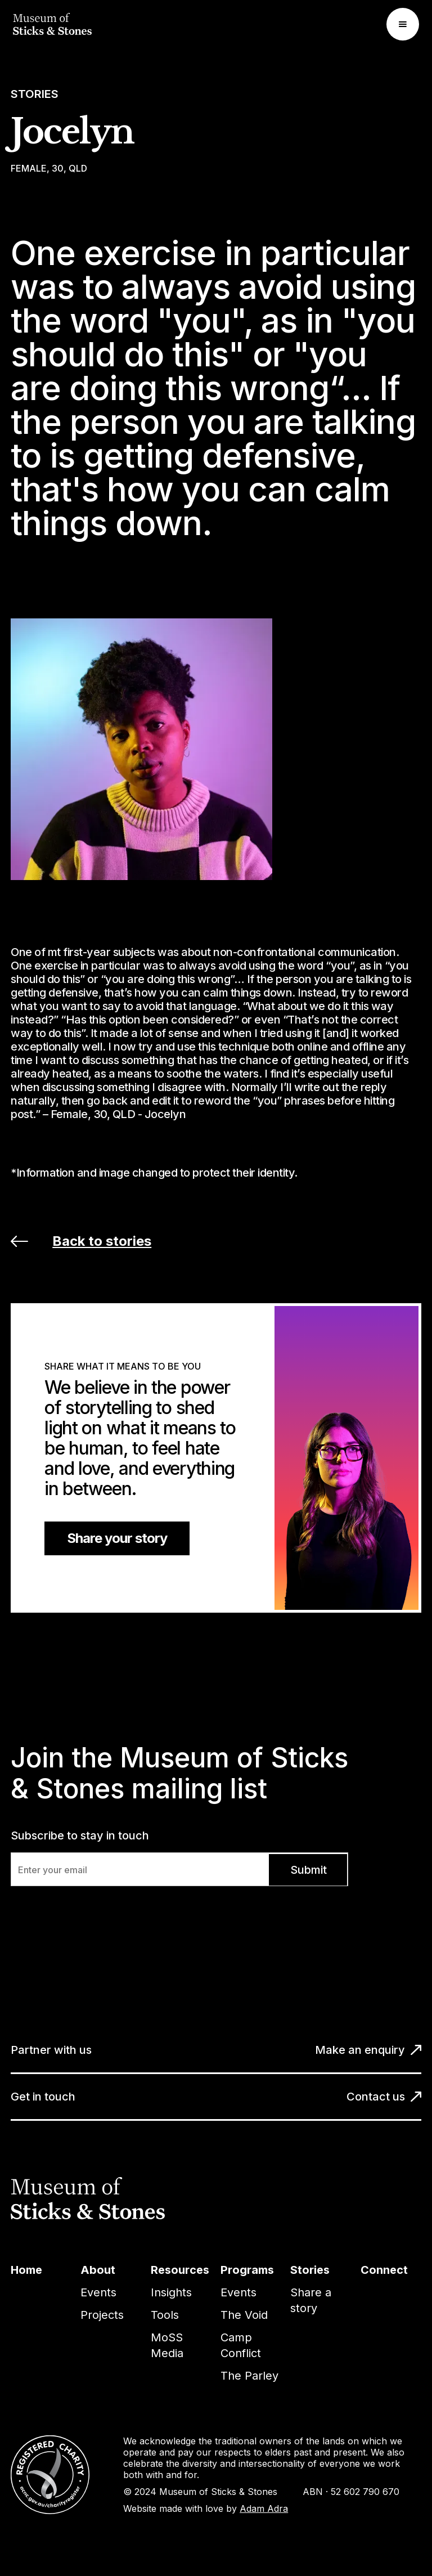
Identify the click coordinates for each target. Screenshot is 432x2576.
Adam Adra (264, 2508)
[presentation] (96, 1914)
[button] (402, 24)
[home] (52, 23)
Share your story (117, 1538)
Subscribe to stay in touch (80, 1835)
